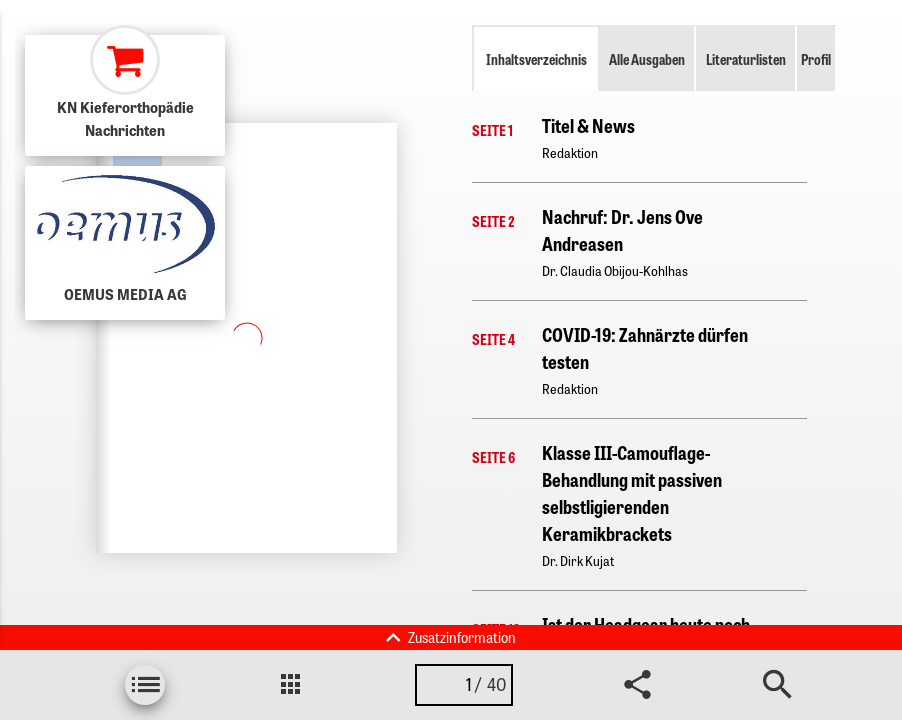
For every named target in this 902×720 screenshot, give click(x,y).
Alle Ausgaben (647, 59)
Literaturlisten (746, 59)
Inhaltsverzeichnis (536, 59)
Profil (816, 59)
